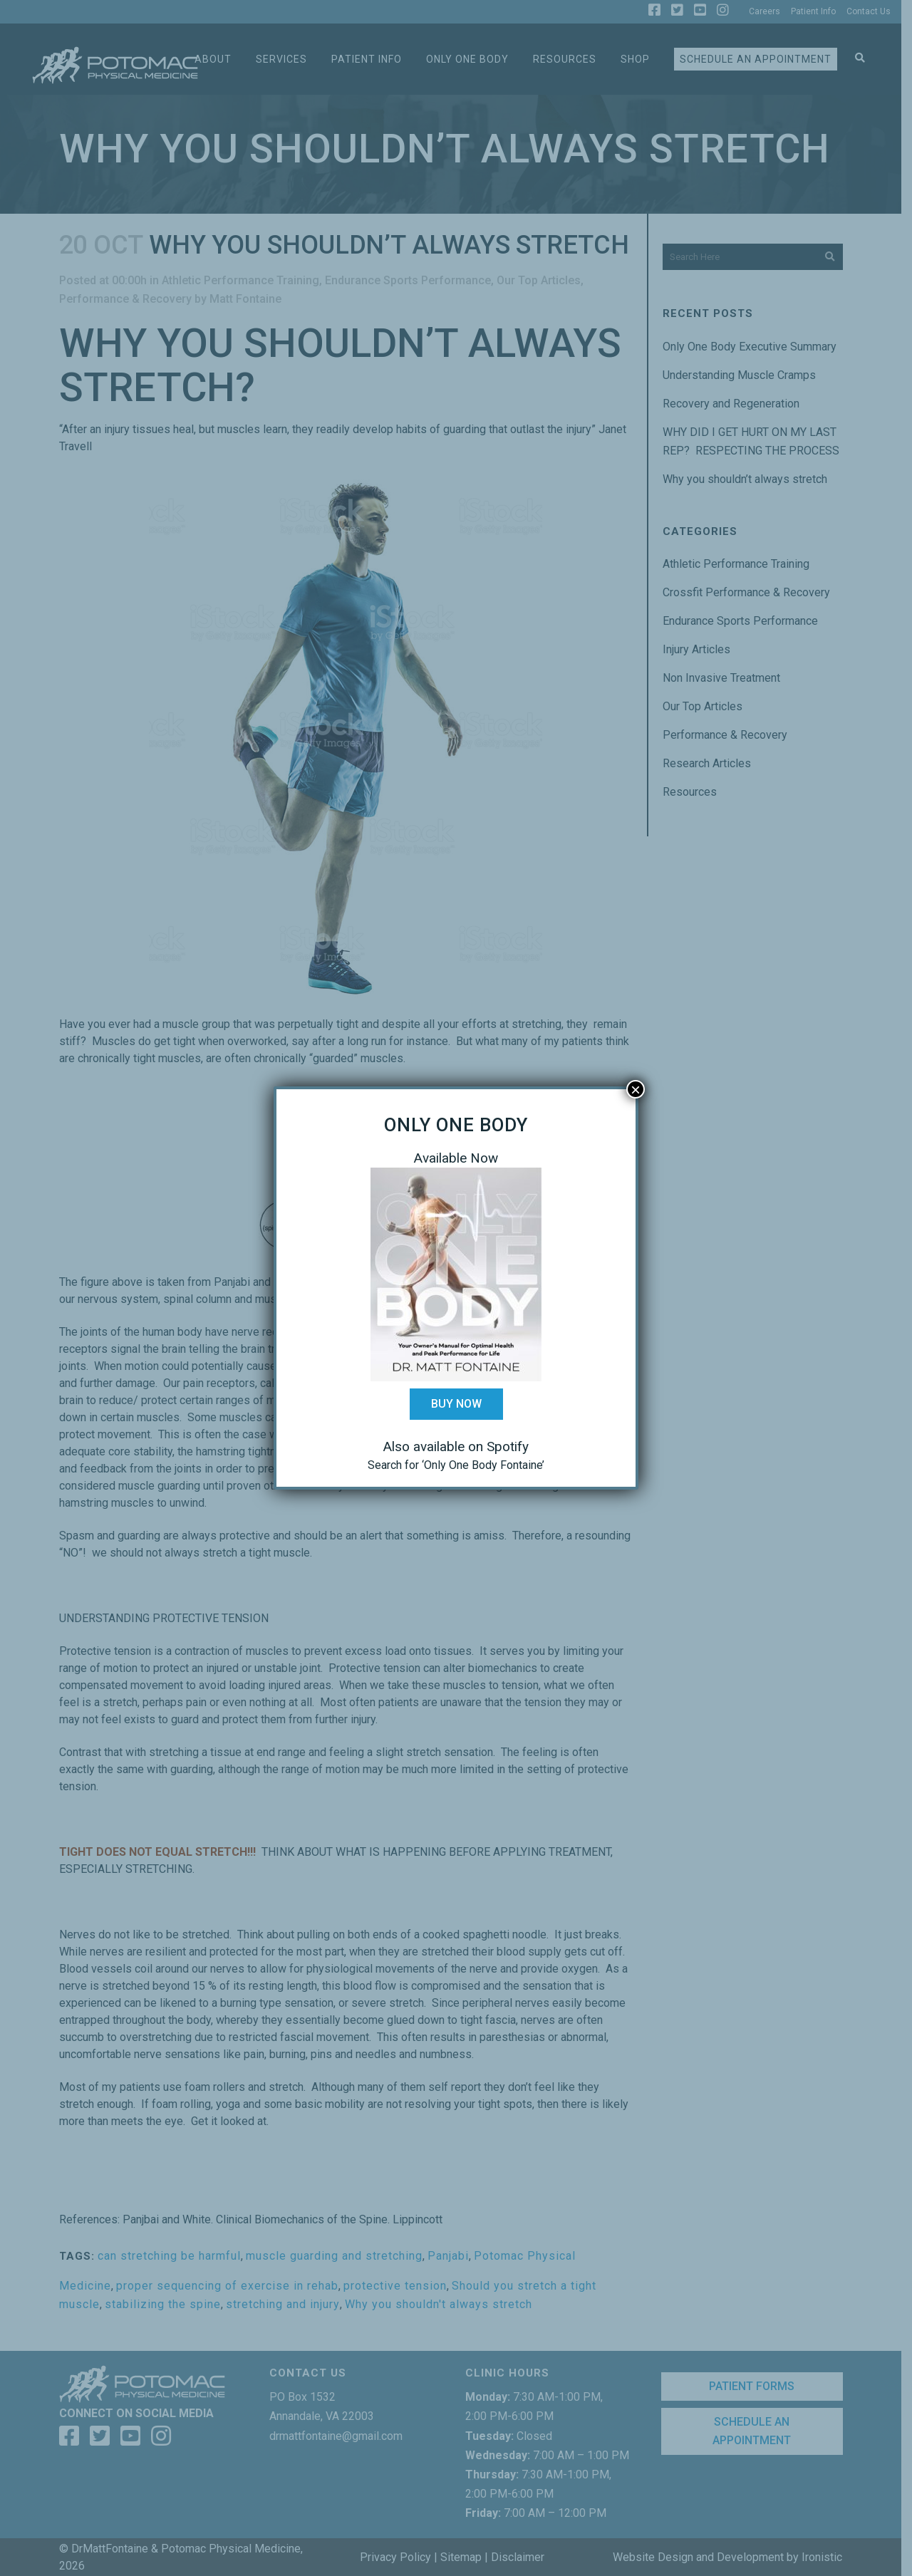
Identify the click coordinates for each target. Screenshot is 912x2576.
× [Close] (636, 1089)
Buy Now (456, 1404)
